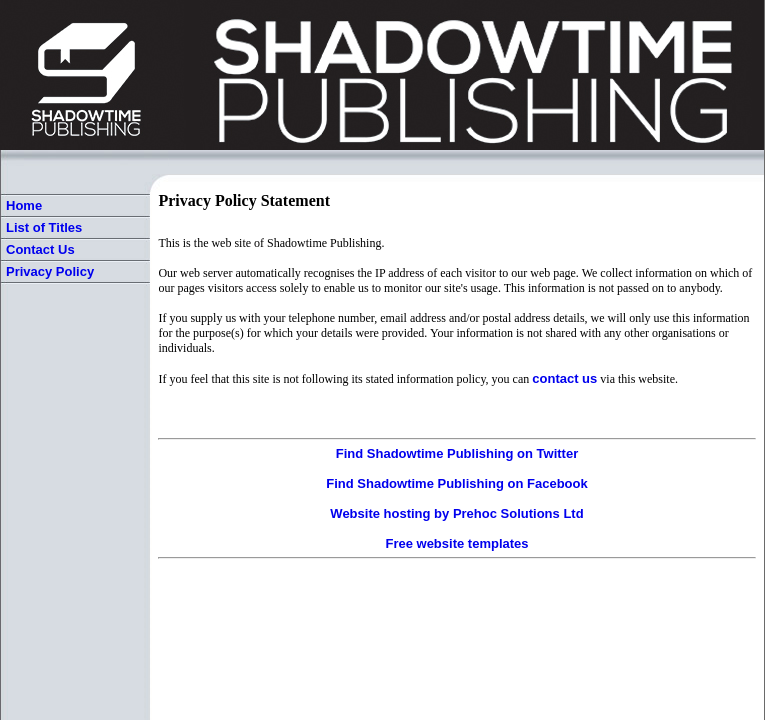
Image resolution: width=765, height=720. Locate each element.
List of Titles (44, 227)
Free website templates (456, 543)
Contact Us (40, 249)
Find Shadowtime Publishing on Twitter (457, 453)
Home (24, 205)
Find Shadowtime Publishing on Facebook (456, 483)
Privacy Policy (50, 271)
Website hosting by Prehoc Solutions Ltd (456, 513)
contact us (564, 378)
